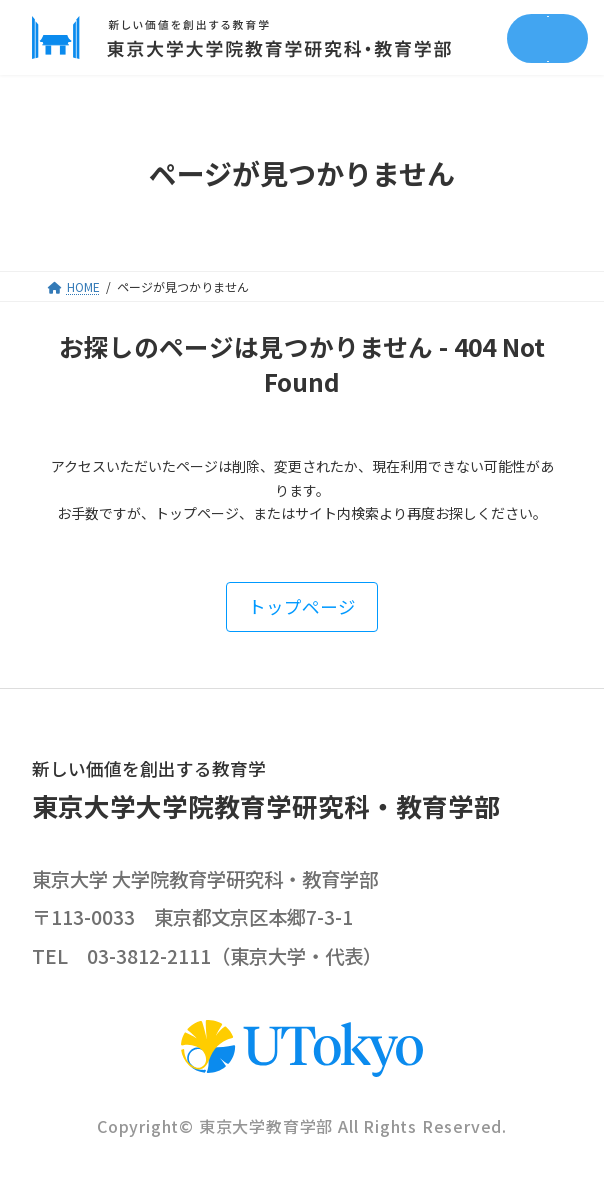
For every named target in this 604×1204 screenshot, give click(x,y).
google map (430, 918)
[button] (302, 606)
